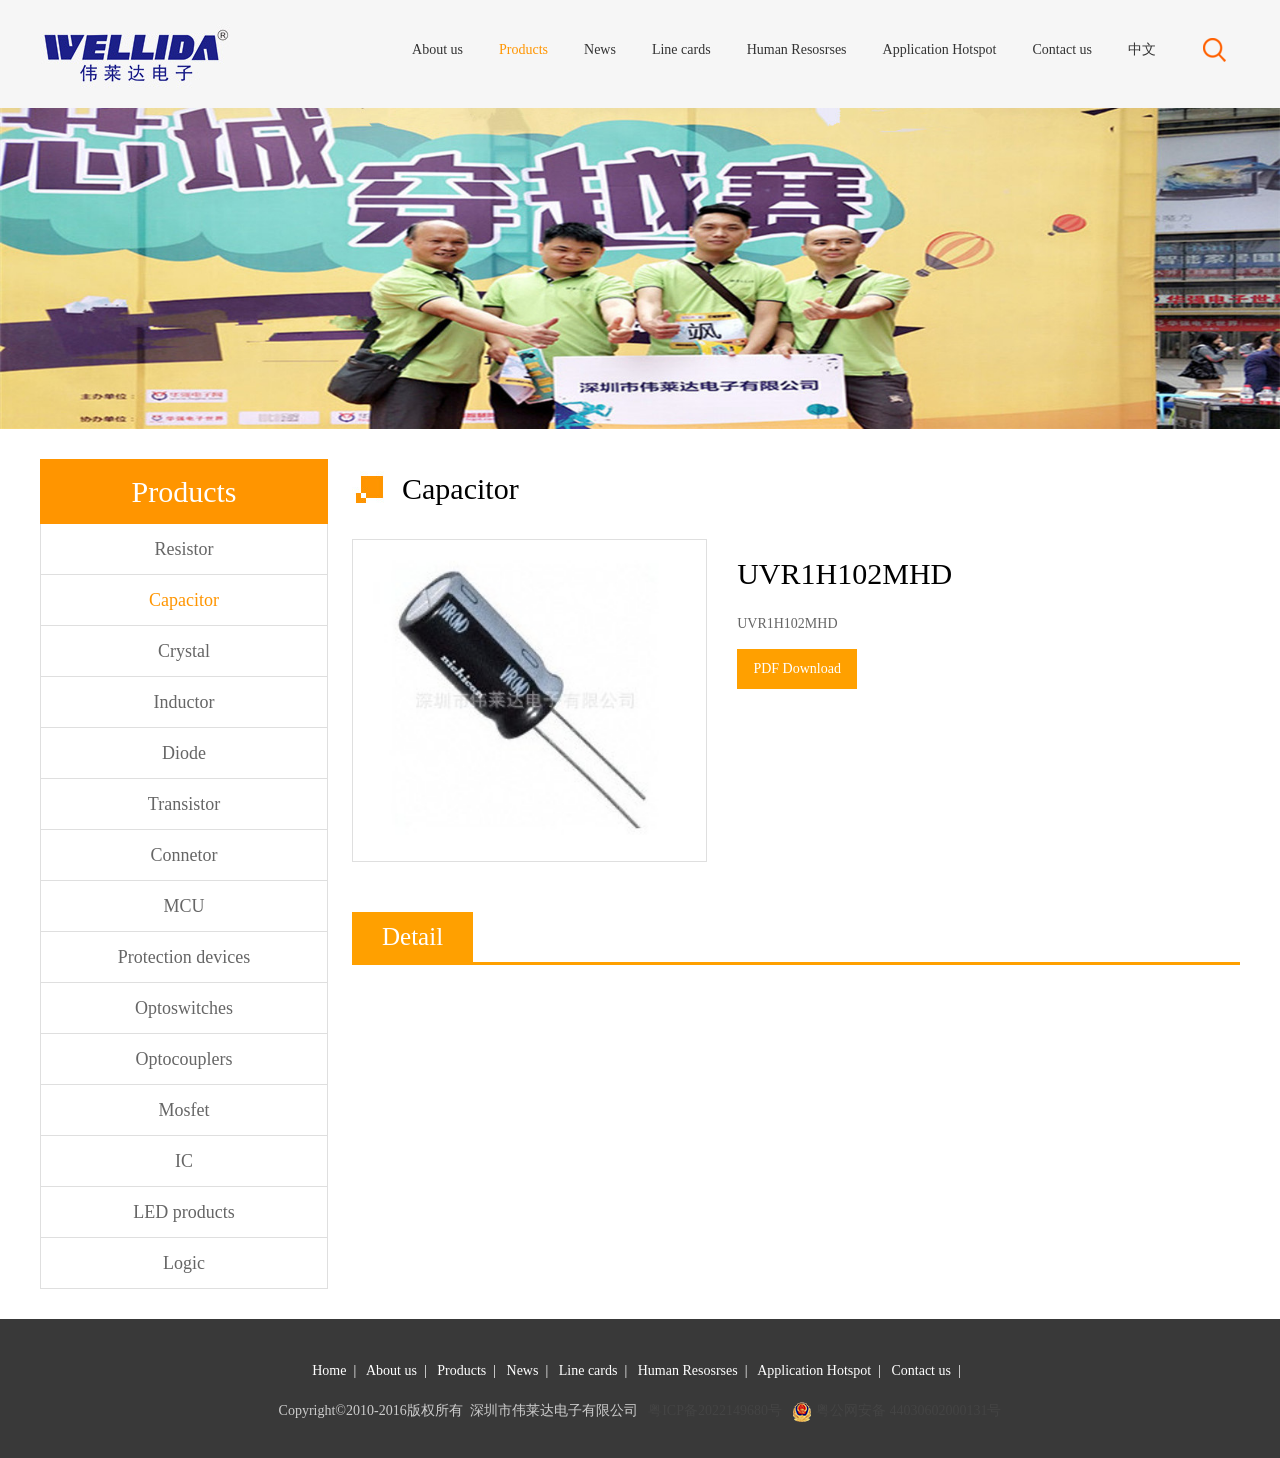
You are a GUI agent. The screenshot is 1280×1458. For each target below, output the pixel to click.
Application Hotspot (814, 1370)
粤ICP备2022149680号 (715, 1410)
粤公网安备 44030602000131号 (909, 1410)
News (523, 1370)
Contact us (921, 1370)
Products (461, 1370)
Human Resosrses (688, 1370)
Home (329, 1370)
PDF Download (797, 668)
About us (391, 1370)
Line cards (588, 1370)
